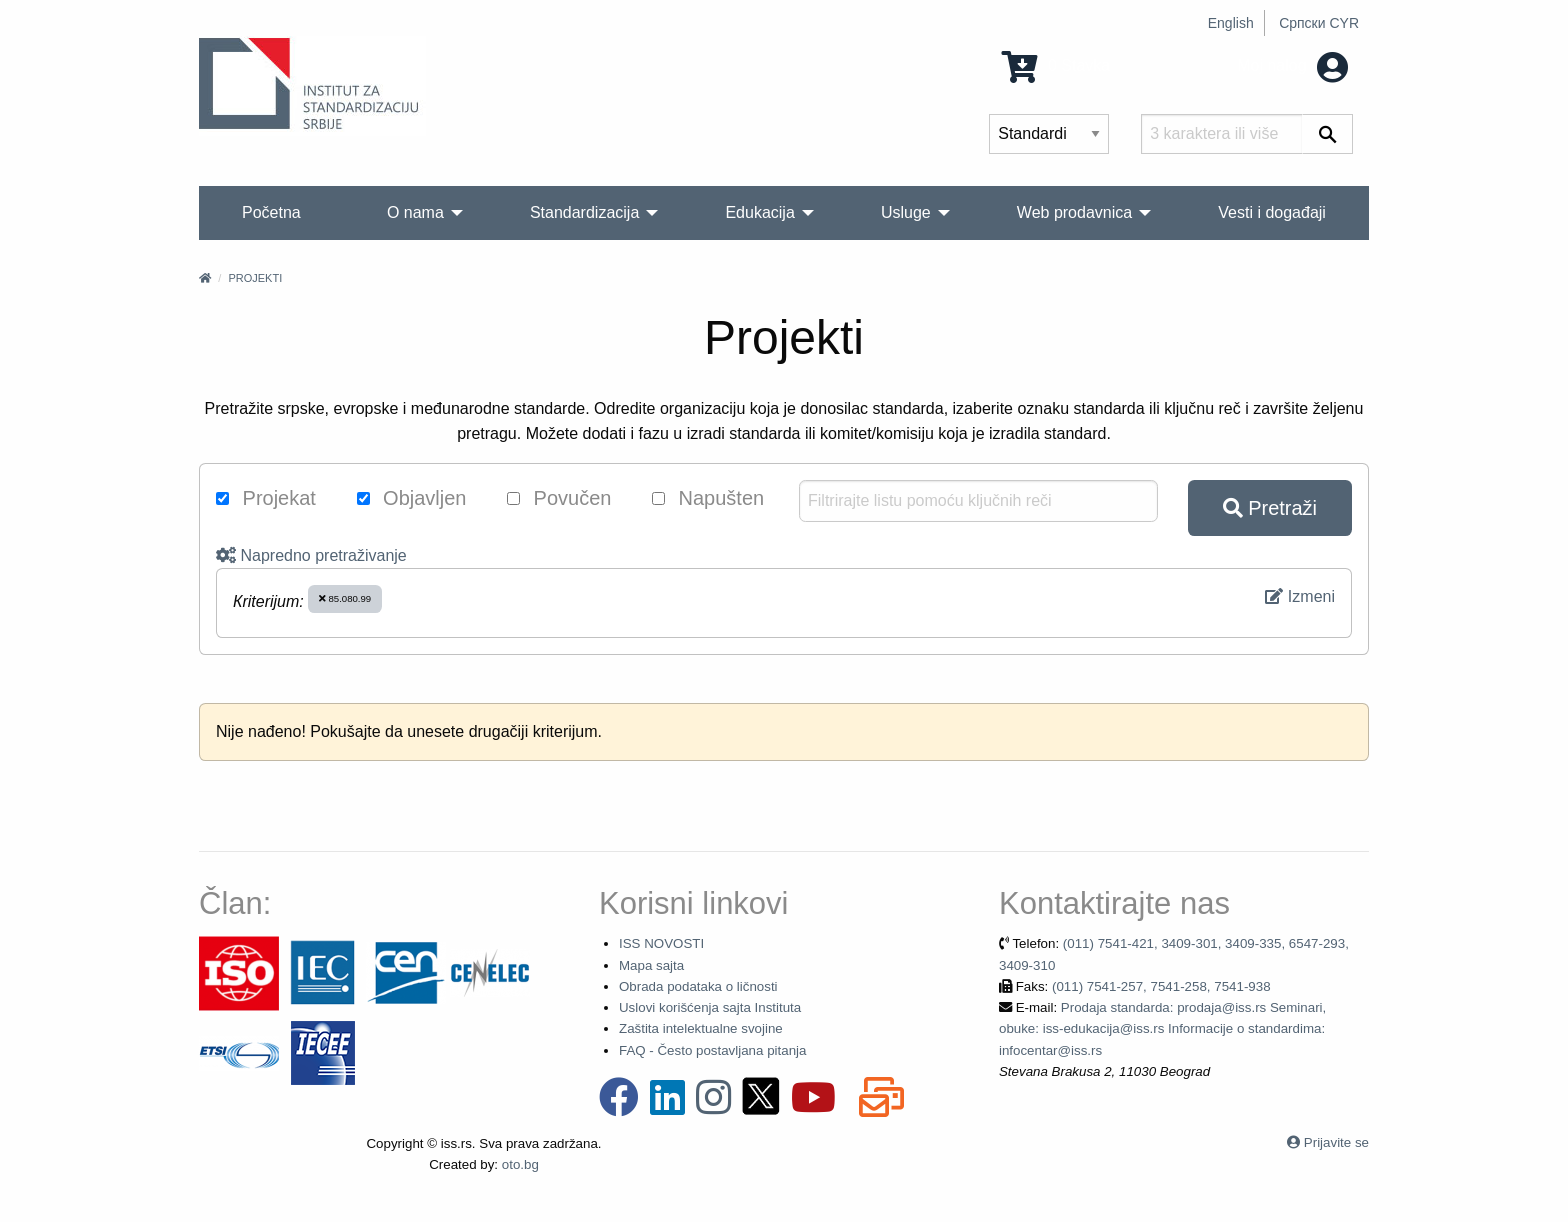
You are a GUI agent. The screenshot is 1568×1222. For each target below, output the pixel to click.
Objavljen (412, 498)
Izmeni (1300, 596)
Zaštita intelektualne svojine (701, 1028)
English (1231, 23)
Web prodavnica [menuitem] (1074, 212)
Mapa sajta (651, 965)
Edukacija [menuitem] (759, 212)
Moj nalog (1292, 65)
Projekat (266, 498)
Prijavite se (1336, 1142)
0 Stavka (1056, 65)
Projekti (255, 278)
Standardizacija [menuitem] (584, 212)
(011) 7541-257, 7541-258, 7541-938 (1161, 986)
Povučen (559, 498)
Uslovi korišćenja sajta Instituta (710, 1007)
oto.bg (520, 1164)
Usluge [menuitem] (906, 212)
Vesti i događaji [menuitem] (1272, 212)
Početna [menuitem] (271, 212)
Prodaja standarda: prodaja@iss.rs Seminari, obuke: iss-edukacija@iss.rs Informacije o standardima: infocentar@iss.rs (1162, 1029)
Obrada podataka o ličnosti (698, 986)
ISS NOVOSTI (661, 943)
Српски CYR (1319, 23)
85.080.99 (345, 598)
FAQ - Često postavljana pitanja (712, 1050)
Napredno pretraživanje (311, 555)
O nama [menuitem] (415, 212)
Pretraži (1270, 508)
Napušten (708, 498)
